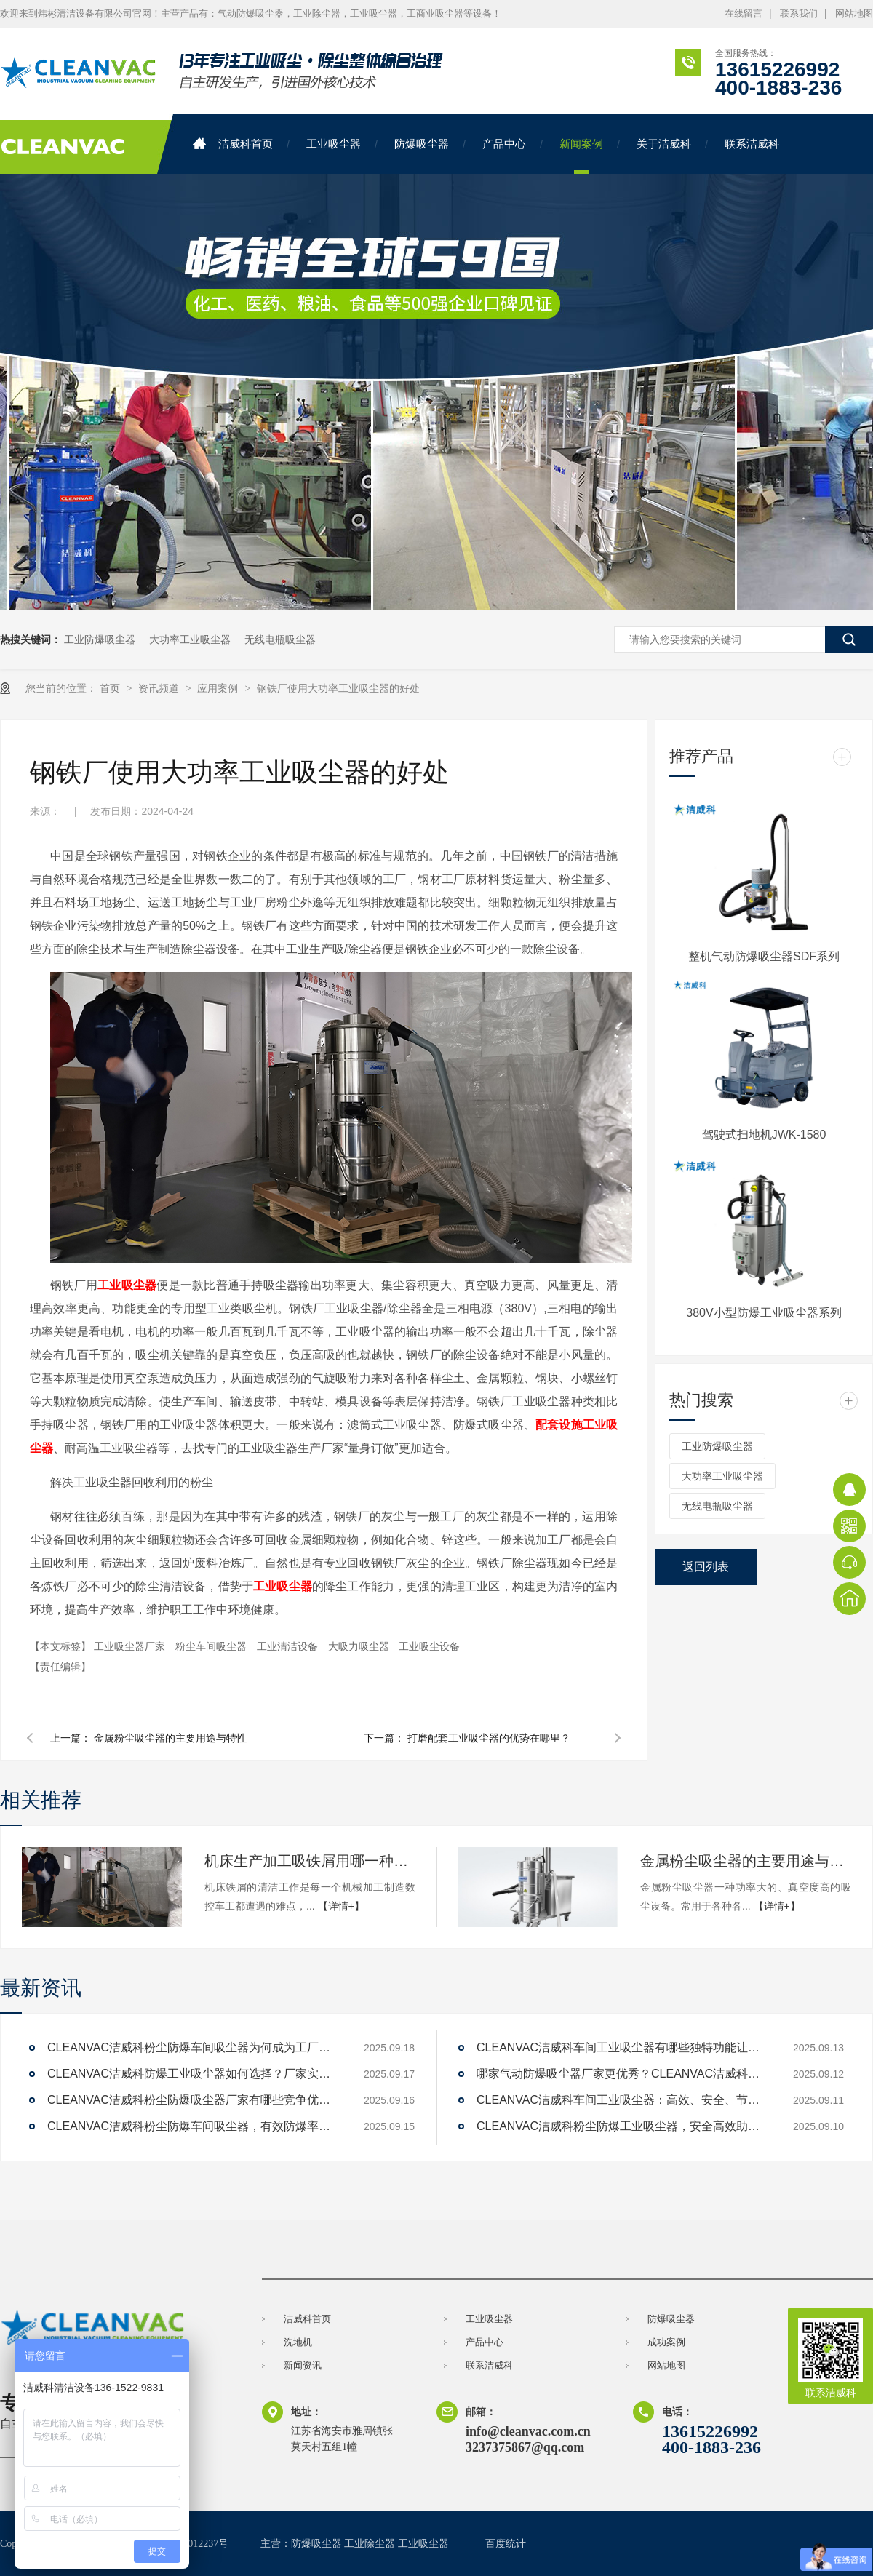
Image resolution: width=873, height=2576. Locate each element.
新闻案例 (581, 143)
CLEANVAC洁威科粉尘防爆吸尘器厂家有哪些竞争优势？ (192, 2100)
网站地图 (854, 13)
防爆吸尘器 (421, 143)
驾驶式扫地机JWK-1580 (764, 1134)
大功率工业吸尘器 (190, 639)
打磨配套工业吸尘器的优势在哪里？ (488, 1738)
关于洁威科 (664, 143)
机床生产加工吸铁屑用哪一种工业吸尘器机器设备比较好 (309, 1861)
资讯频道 (160, 688)
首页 (111, 688)
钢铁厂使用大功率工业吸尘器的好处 (338, 688)
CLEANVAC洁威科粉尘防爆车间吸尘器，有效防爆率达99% (192, 2126)
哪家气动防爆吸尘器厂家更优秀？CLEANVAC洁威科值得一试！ (622, 2073)
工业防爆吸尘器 (99, 639)
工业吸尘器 (333, 143)
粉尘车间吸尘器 (212, 1646)
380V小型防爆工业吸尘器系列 (763, 1313)
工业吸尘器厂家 (131, 1646)
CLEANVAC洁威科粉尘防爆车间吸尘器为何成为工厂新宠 (192, 2047)
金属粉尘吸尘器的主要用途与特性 (170, 1738)
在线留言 (743, 13)
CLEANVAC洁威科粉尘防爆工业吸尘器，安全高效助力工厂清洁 (622, 2126)
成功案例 (666, 2342)
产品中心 (504, 143)
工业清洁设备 (289, 1646)
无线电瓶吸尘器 (280, 639)
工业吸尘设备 (429, 1646)
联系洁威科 (752, 143)
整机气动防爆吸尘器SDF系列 (764, 956)
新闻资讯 (303, 2365)
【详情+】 (341, 1906)
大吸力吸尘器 (360, 1646)
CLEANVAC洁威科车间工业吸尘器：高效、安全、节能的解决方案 (622, 2100)
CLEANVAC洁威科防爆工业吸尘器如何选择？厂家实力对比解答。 (192, 2073)
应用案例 (219, 688)
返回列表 (705, 1566)
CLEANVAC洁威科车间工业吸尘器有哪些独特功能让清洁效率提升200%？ (622, 2047)
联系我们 (799, 13)
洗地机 (298, 2342)
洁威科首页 (233, 143)
